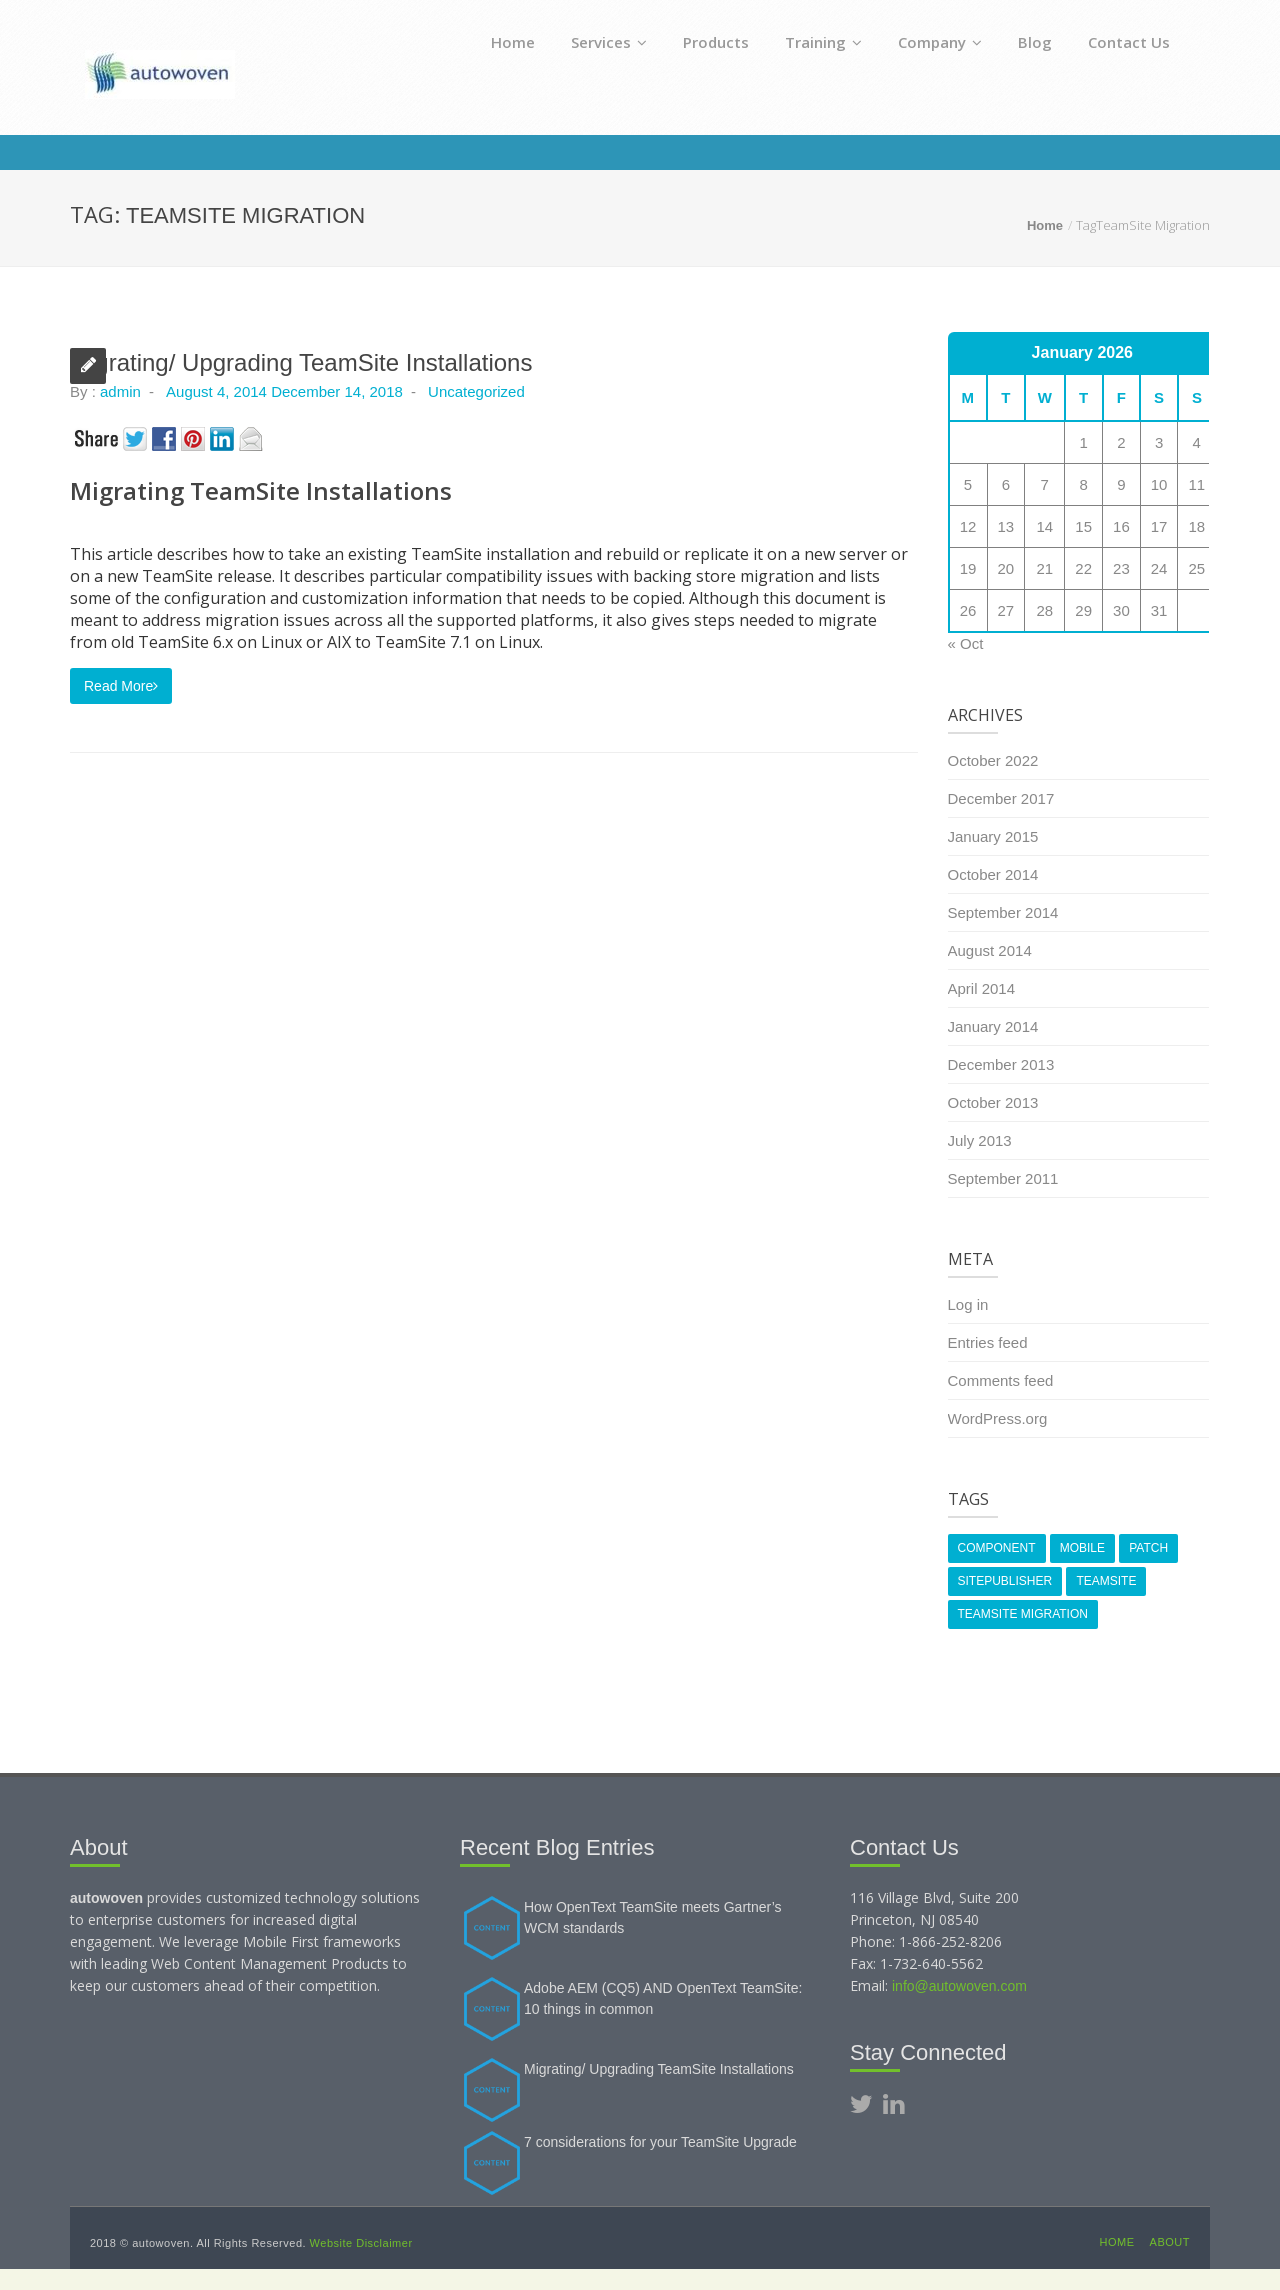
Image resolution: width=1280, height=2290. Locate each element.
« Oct (966, 643)
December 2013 (1001, 1064)
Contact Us (1129, 42)
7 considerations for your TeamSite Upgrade (660, 2142)
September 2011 (1003, 1178)
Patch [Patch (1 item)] (1148, 1548)
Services (609, 42)
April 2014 (982, 988)
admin (120, 391)
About (1170, 2242)
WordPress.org (998, 1418)
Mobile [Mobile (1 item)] (1082, 1548)
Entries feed (988, 1342)
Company (940, 42)
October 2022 (993, 760)
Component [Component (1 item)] (997, 1548)
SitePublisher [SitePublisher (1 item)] (1005, 1581)
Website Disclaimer (361, 2243)
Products (716, 42)
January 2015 (993, 836)
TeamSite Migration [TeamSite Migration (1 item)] (1023, 1614)
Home (513, 42)
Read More (121, 686)
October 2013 (993, 1102)
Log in (968, 1304)
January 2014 (993, 1026)
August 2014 (990, 950)
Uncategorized (476, 391)
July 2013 (980, 1140)
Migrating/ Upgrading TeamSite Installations (301, 362)
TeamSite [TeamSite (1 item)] (1106, 1581)
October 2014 (993, 874)
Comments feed (1001, 1380)
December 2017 (1001, 798)
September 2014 (1003, 912)
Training (823, 42)
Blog (1035, 42)
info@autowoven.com (959, 1986)
